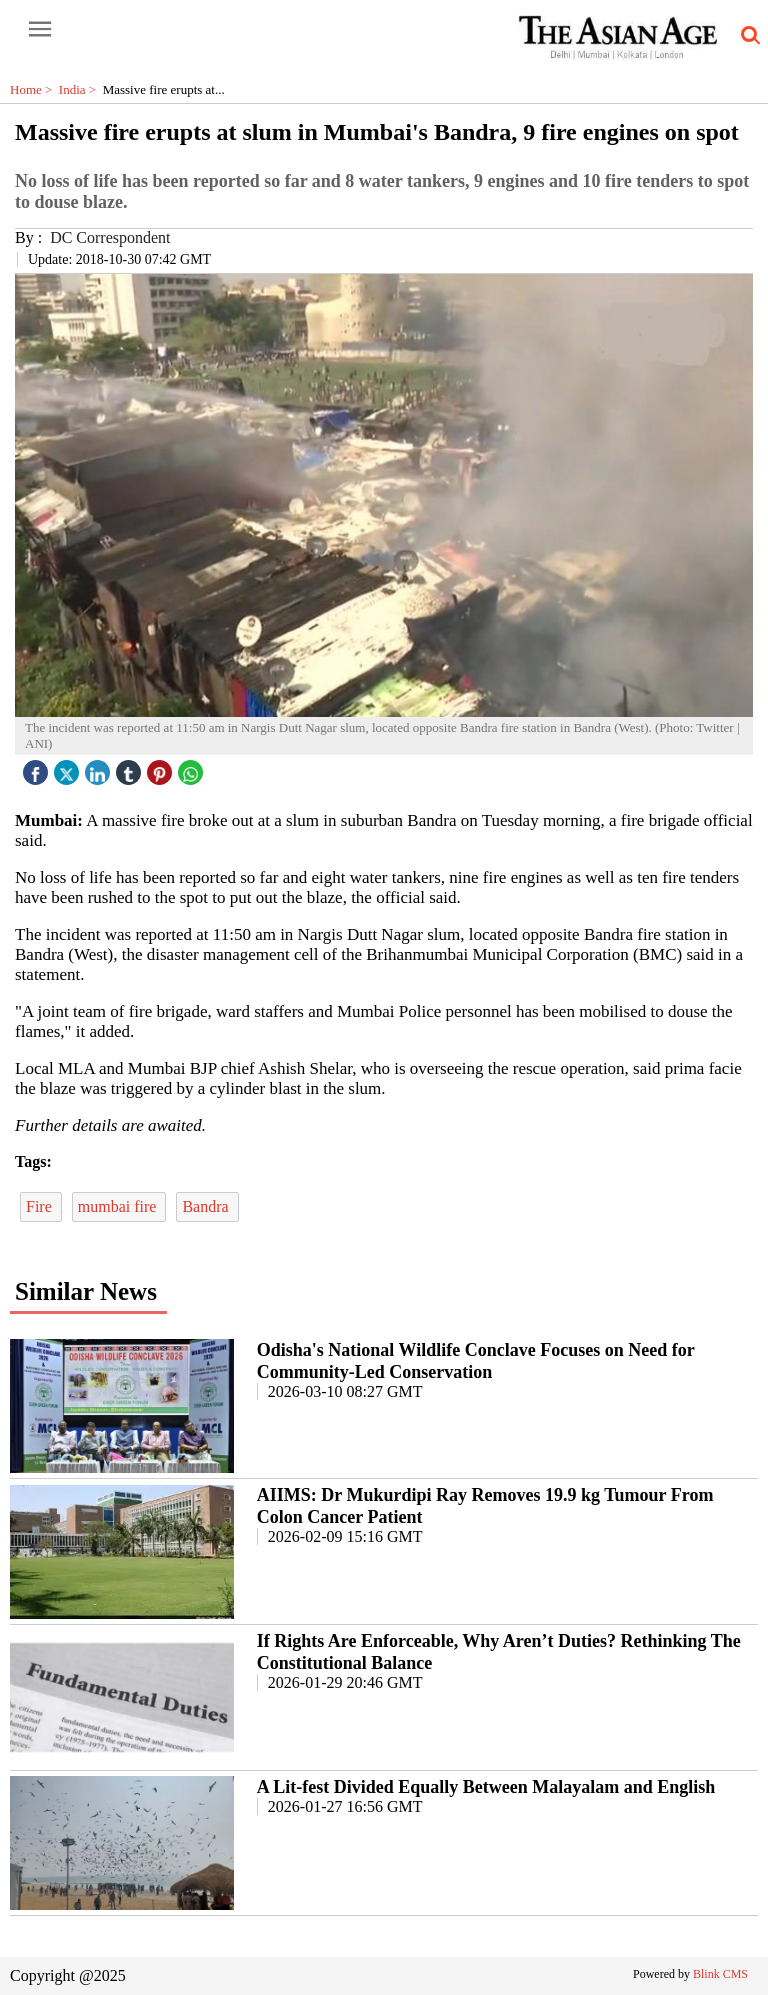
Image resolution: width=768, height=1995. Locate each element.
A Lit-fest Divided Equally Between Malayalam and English (486, 1787)
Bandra (207, 1206)
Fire (41, 1206)
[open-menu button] (40, 30)
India (81, 89)
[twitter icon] (69, 767)
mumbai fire (119, 1206)
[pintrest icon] (162, 767)
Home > (34, 89)
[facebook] (38, 767)
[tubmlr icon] (131, 767)
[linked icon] (100, 767)
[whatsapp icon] (193, 767)
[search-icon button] (747, 36)
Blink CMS (720, 1974)
